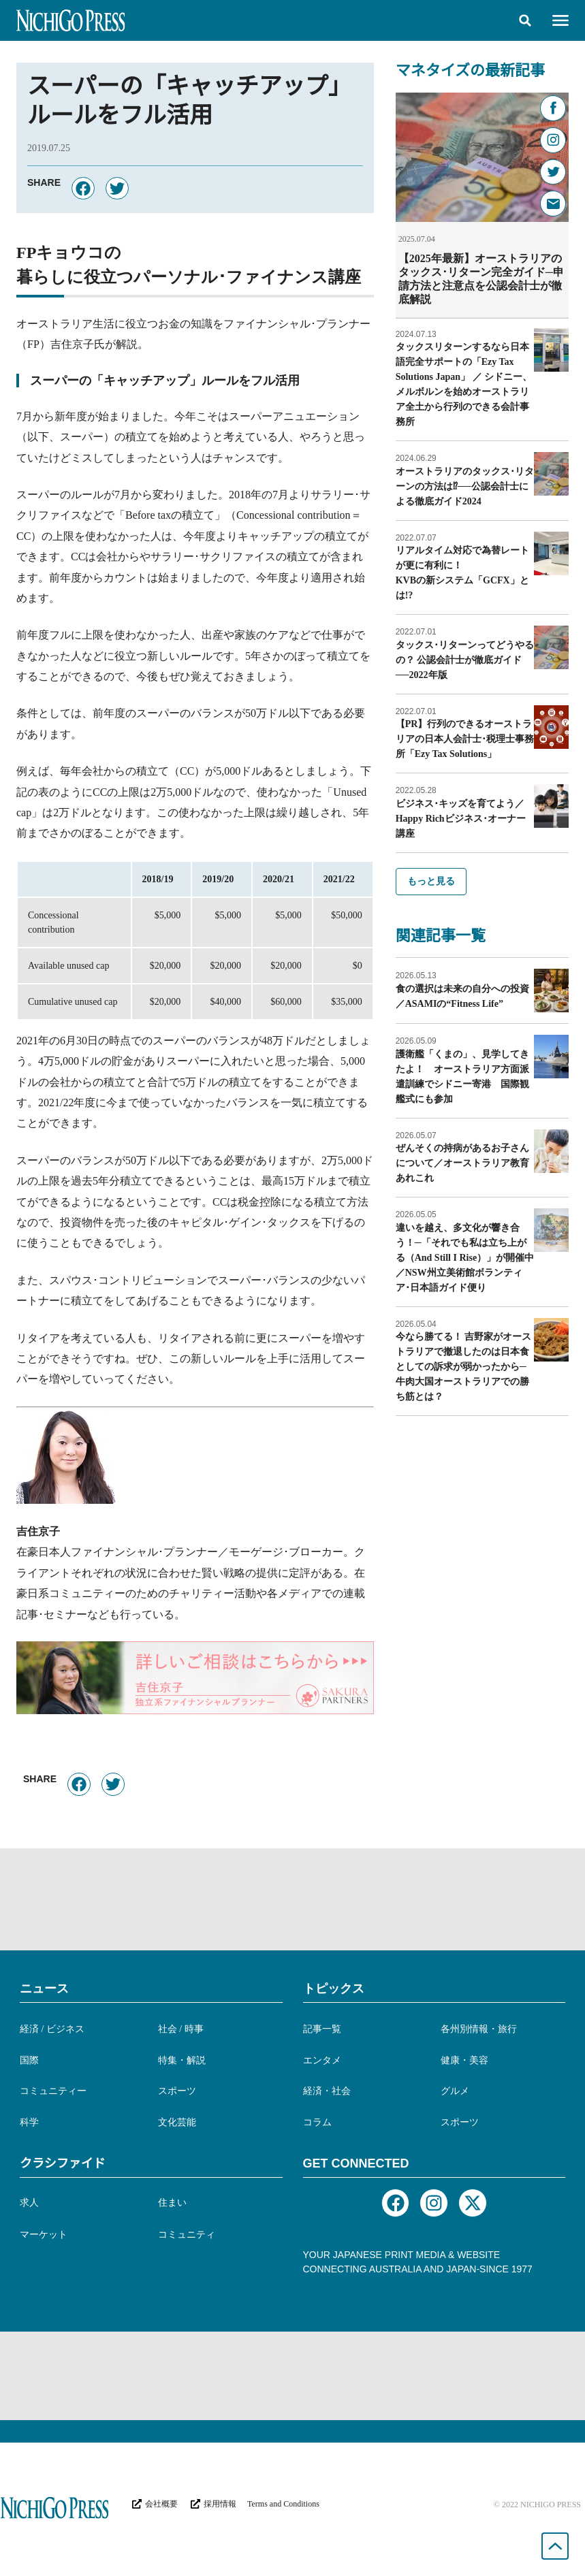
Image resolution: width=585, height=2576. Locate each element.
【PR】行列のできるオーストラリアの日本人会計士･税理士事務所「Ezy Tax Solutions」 (465, 738)
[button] (525, 20)
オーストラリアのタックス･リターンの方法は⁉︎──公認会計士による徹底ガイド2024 (465, 486)
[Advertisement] (293, 1899)
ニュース (44, 1988)
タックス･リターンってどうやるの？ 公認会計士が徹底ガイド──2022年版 (465, 659)
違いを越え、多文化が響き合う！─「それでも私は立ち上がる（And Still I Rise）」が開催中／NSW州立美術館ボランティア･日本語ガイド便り (465, 1257)
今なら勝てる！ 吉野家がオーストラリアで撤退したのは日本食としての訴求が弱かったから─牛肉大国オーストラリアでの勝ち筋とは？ (464, 1366)
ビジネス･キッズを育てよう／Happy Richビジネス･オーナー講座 (461, 818)
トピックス (333, 1988)
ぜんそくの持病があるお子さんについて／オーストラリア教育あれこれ (462, 1162)
